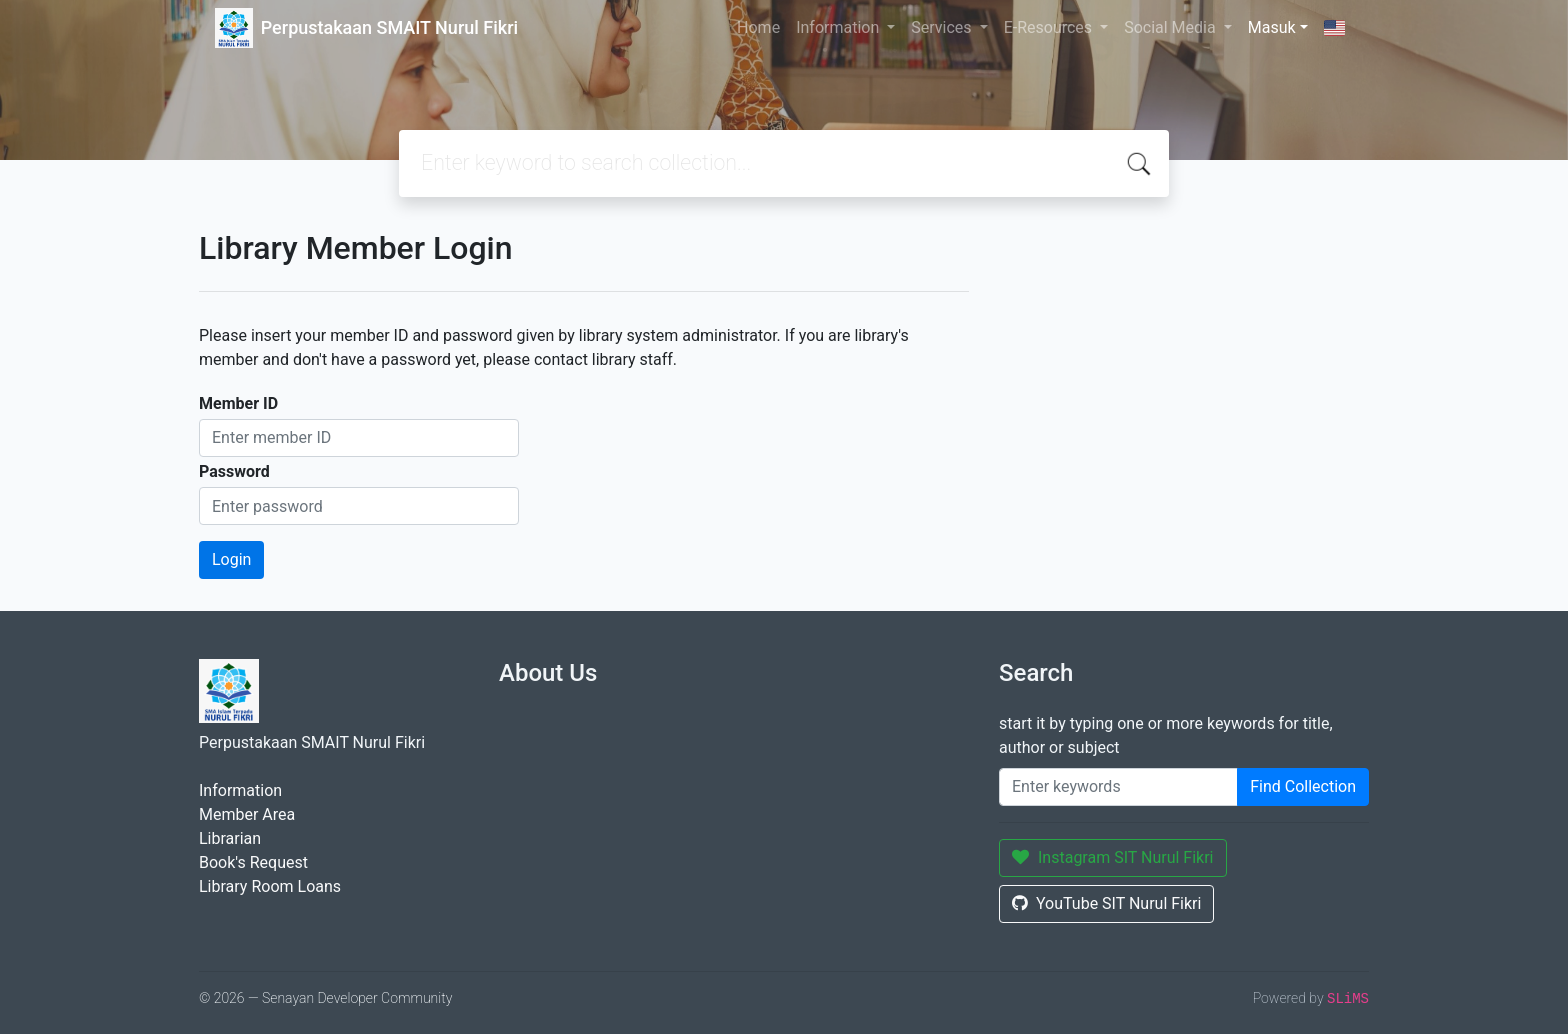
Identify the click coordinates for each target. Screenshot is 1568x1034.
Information (839, 27)
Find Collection (1303, 786)
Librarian (230, 838)
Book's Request (253, 862)
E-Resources (1050, 27)
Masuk (1272, 27)
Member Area (247, 814)
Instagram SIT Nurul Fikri (1113, 857)
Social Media (1172, 27)
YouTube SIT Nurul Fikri (1106, 903)
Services (943, 27)
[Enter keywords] (1118, 787)
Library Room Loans (270, 886)
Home (758, 27)
